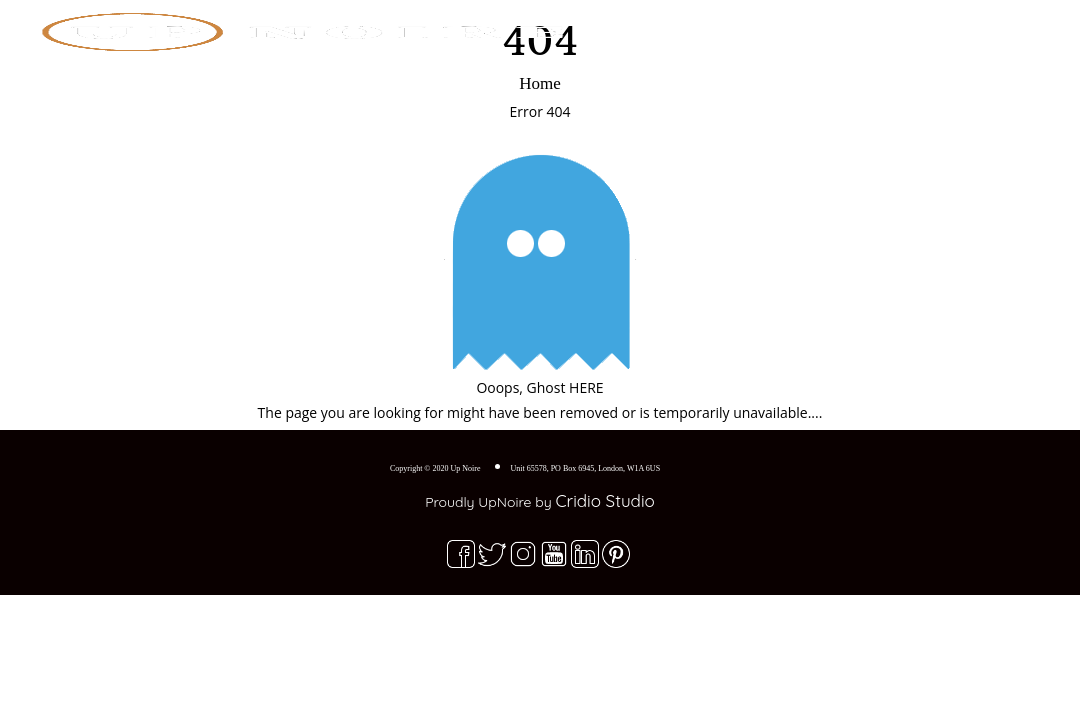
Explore (777, 24)
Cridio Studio (604, 500)
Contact (938, 24)
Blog (860, 24)
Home (696, 24)
